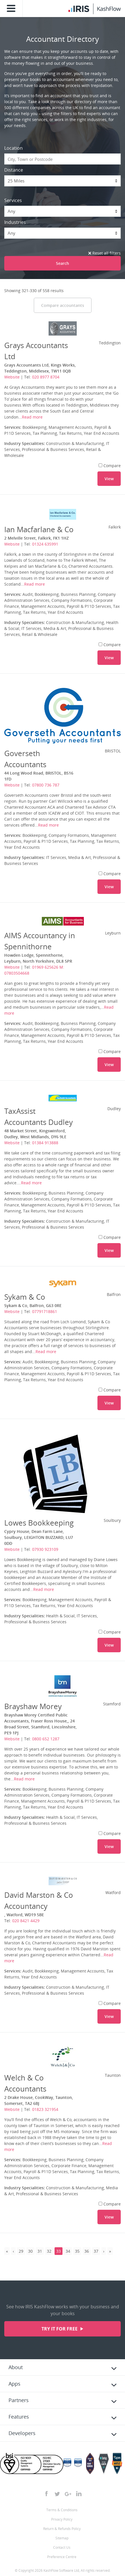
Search (62, 263)
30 (30, 2251)
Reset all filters (104, 253)
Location (13, 148)
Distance (13, 170)
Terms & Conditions (62, 2510)
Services (13, 200)
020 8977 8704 (45, 377)
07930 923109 (45, 1549)
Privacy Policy (61, 2519)
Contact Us (61, 2547)
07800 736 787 (45, 785)
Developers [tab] (22, 2433)
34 (68, 2251)
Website (12, 377)
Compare (110, 465)
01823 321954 (45, 2109)
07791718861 (44, 1311)
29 (21, 2251)
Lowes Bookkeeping (39, 1523)
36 (86, 2251)
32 (49, 2251)
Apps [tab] (14, 2383)
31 (40, 2251)
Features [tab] (19, 2416)
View (109, 478)
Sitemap (61, 2538)
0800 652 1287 (45, 1738)
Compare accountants (62, 305)
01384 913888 (45, 1142)
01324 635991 (45, 544)
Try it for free (60, 2329)
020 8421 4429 (25, 1920)
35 (77, 2251)
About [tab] (16, 2367)
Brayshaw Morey (33, 1706)
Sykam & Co (24, 1297)
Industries (15, 222)
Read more (32, 417)
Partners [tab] (19, 2400)
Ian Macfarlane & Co (39, 529)
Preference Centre (61, 2556)
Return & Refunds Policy (62, 2528)
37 (96, 2251)
